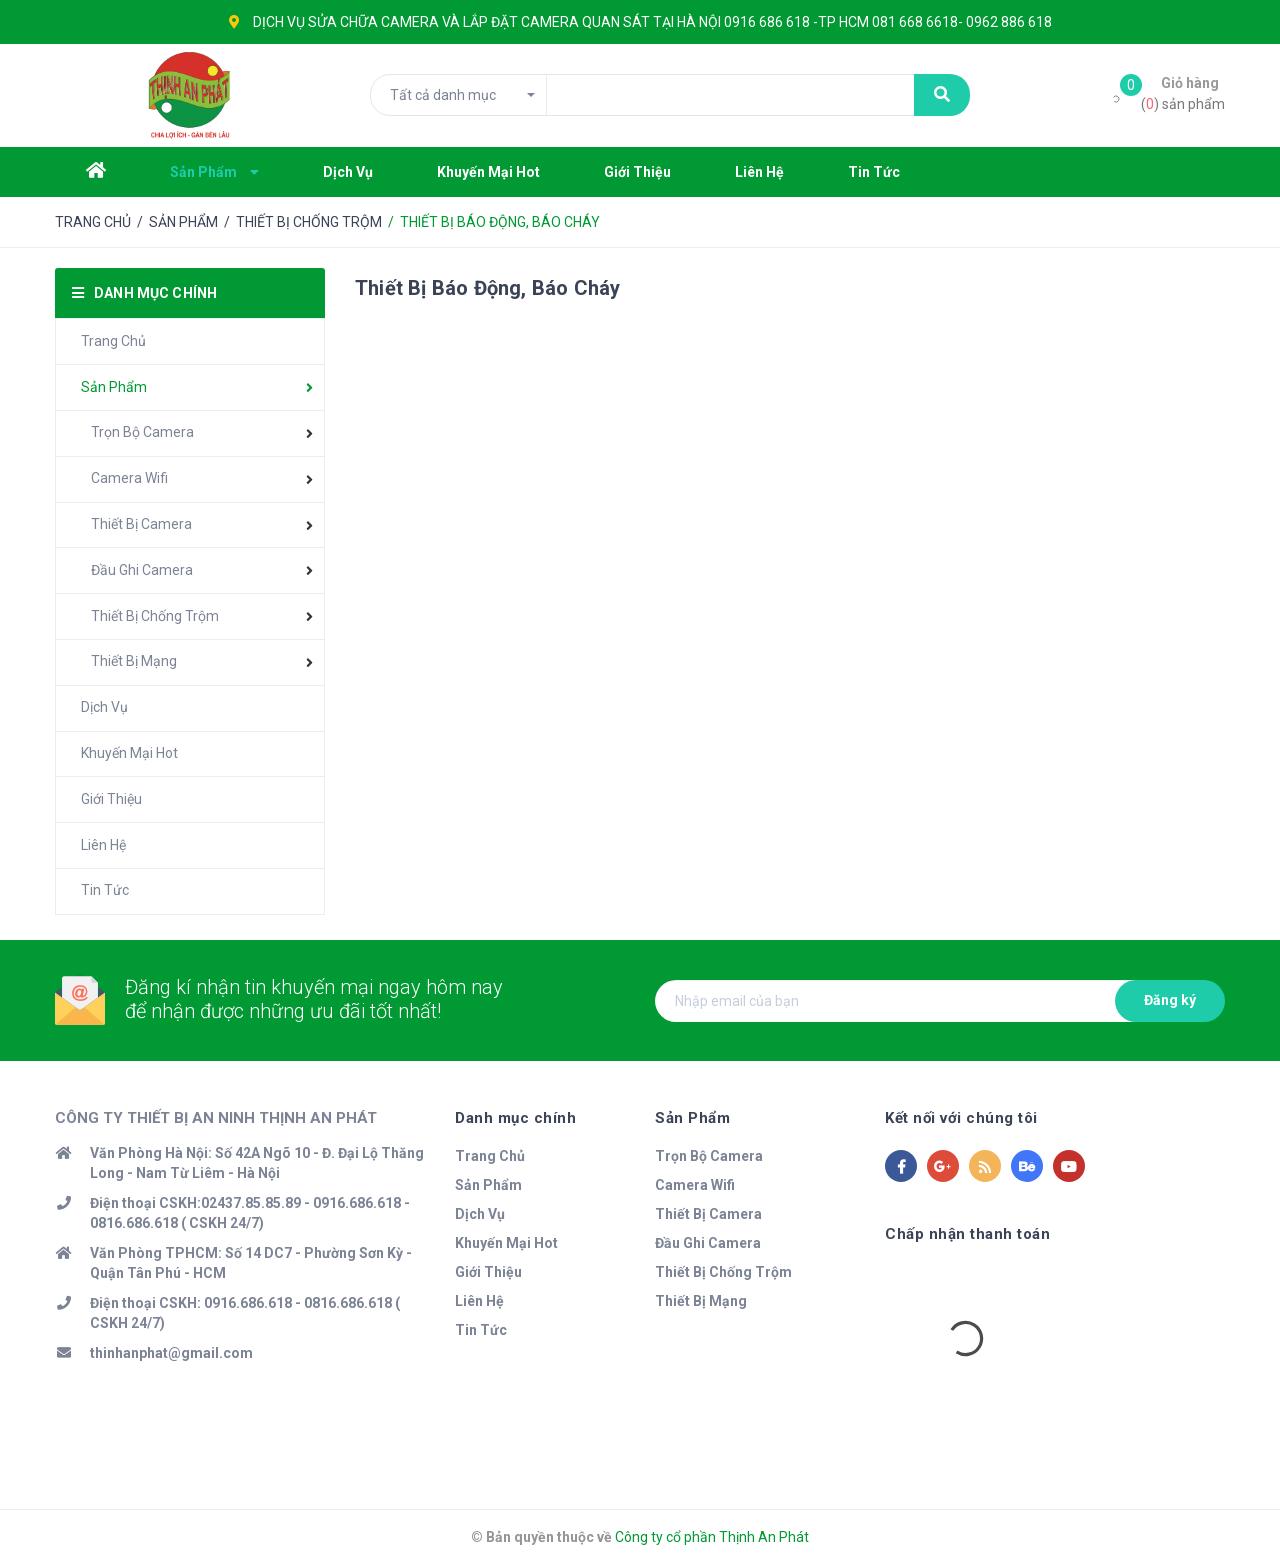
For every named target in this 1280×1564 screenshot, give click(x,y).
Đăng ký (1170, 1000)
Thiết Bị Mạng (134, 661)
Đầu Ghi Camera (142, 570)
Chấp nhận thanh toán (967, 1234)
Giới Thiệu (111, 799)
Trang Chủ (113, 341)
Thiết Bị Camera (141, 524)
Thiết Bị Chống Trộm (155, 616)
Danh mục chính (515, 1118)
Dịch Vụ (104, 707)
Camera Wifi (129, 478)
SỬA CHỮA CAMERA (373, 22)
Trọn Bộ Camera (142, 432)
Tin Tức (105, 890)
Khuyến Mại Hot (129, 753)
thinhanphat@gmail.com (171, 1353)
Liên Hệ (103, 845)
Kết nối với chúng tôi (961, 1118)
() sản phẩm (1183, 92)
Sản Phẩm (114, 387)
